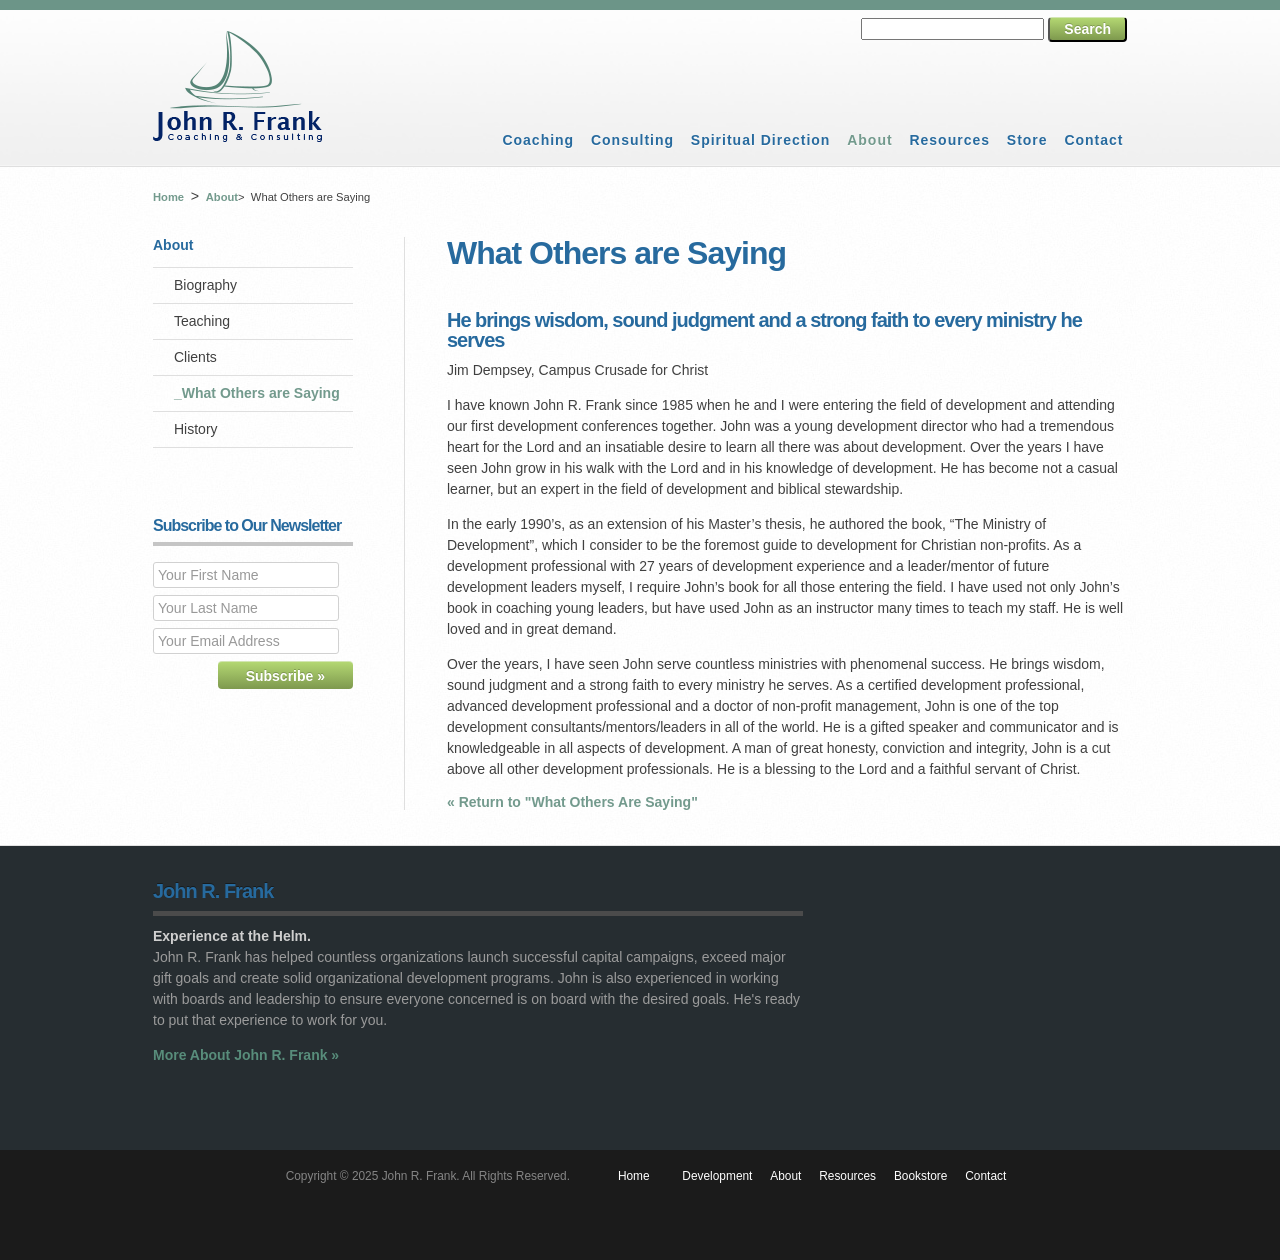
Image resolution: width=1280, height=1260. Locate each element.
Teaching (202, 321)
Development (717, 1176)
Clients (195, 357)
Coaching (538, 140)
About (869, 140)
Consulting (632, 140)
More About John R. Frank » (246, 1055)
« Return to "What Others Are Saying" (572, 802)
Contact (1093, 140)
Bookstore (921, 1176)
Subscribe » (285, 676)
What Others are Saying (261, 393)
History (196, 429)
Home (168, 197)
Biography (205, 285)
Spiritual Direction (761, 140)
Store (1027, 140)
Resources (949, 140)
